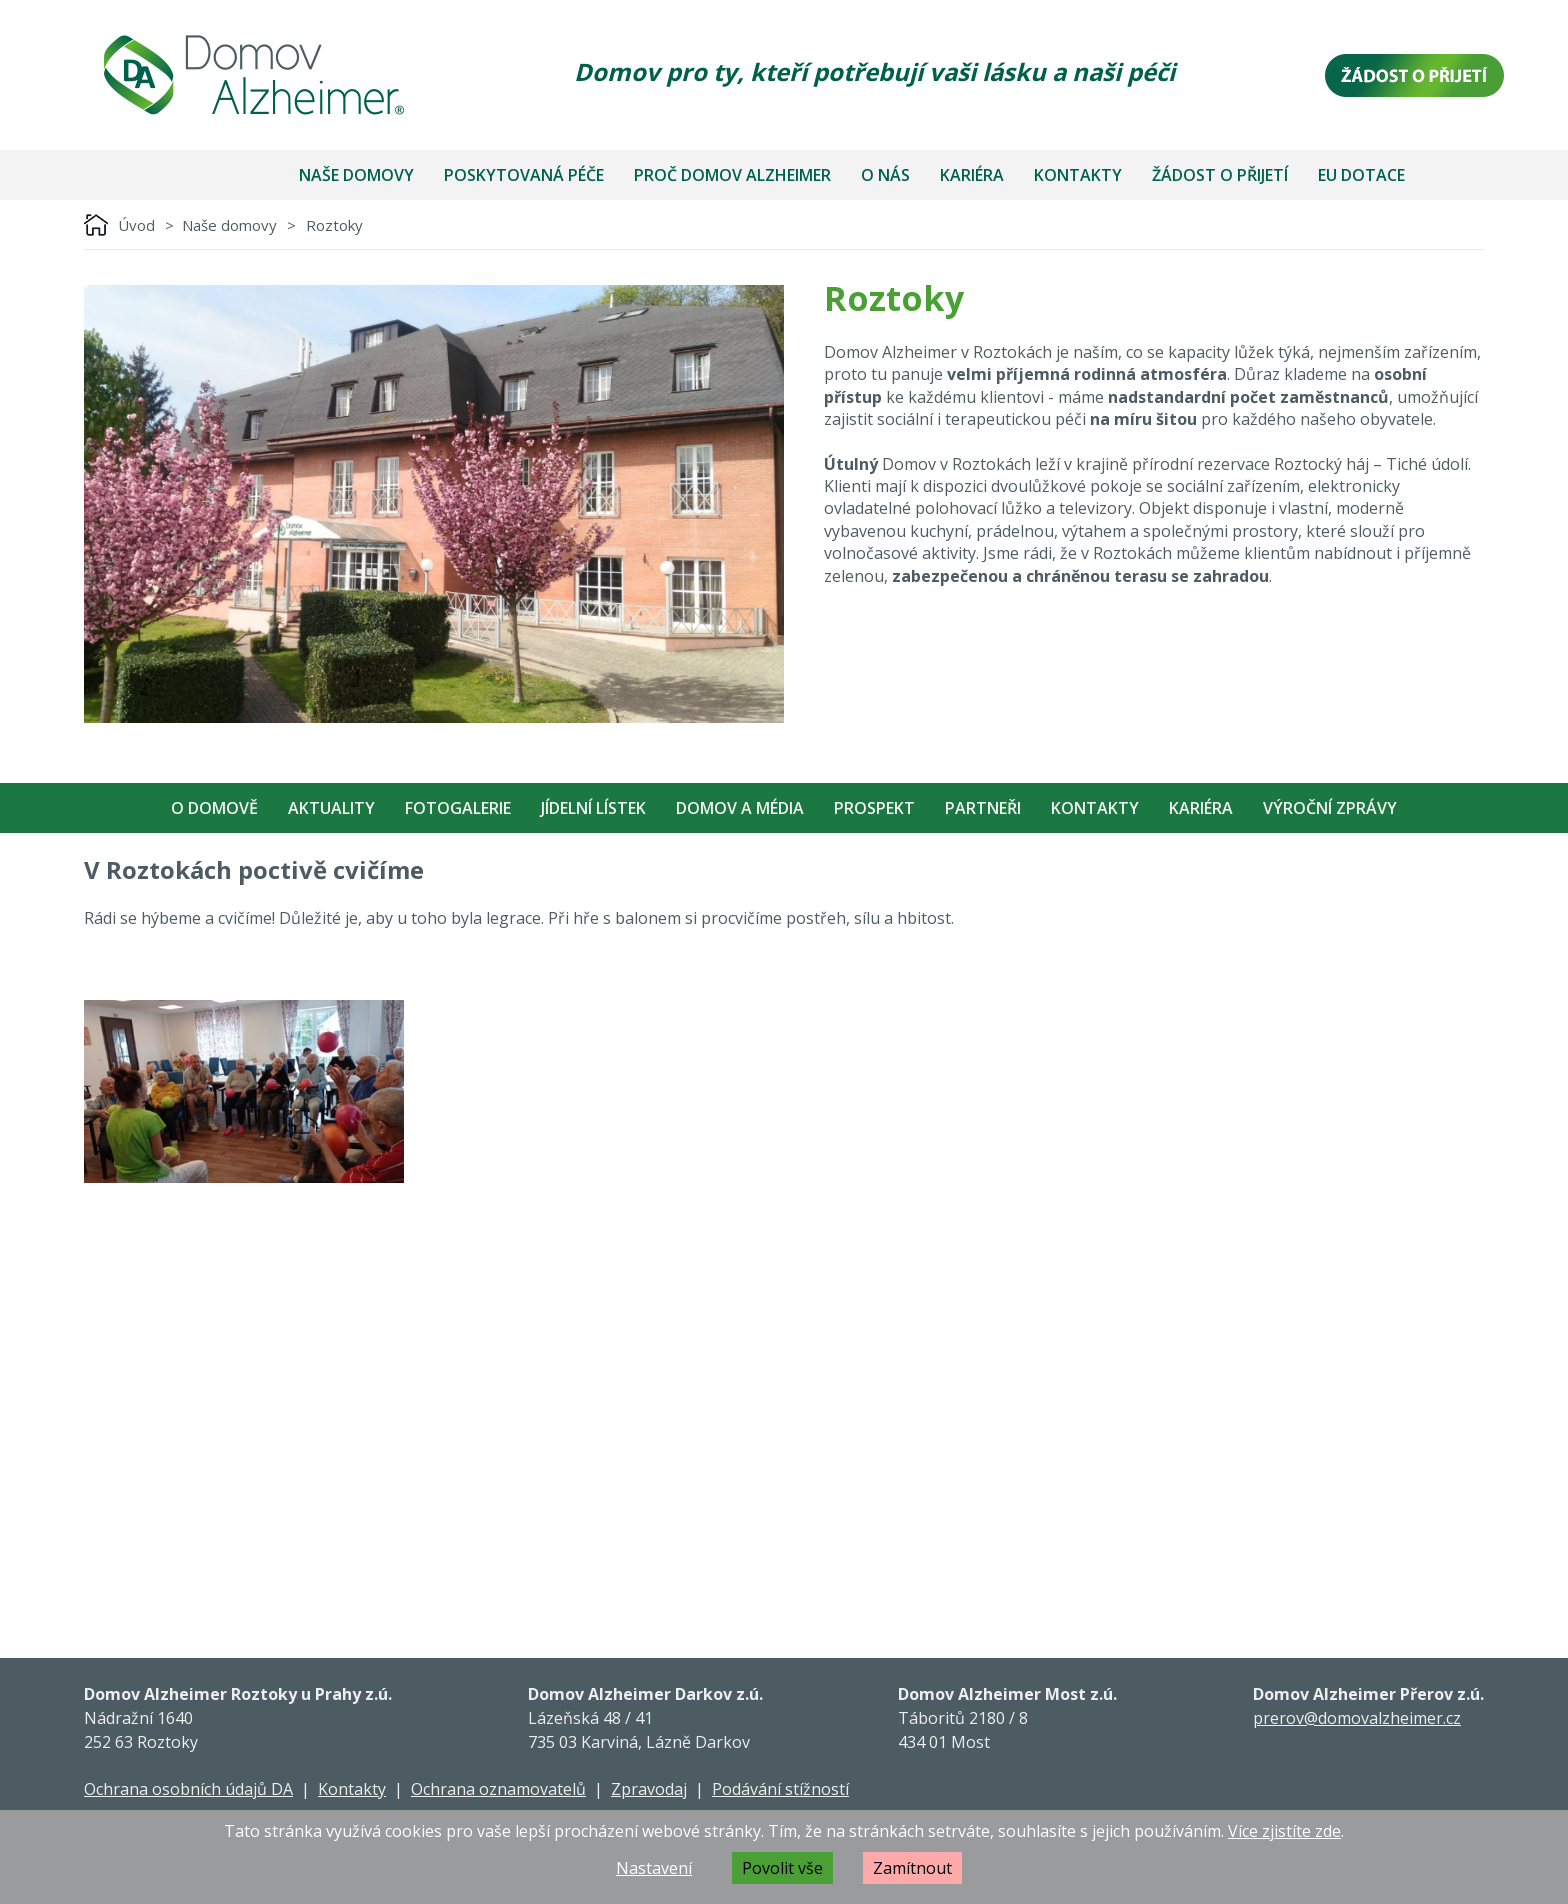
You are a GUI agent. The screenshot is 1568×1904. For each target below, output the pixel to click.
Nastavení (654, 1868)
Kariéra (972, 175)
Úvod (136, 225)
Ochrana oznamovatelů (498, 1789)
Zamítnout (912, 1868)
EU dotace (1361, 175)
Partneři (983, 808)
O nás (885, 175)
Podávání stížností (780, 1789)
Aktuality (331, 808)
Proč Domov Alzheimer (732, 175)
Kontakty (1078, 175)
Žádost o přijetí (1220, 175)
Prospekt (874, 808)
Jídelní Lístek (593, 808)
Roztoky (334, 225)
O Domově (214, 808)
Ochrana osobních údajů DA (188, 1789)
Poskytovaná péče (524, 175)
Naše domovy (356, 175)
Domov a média (740, 808)
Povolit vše (782, 1868)
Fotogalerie (458, 808)
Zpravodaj (649, 1789)
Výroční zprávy (1330, 808)
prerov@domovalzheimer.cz (1357, 1718)
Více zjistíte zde (1284, 1831)
